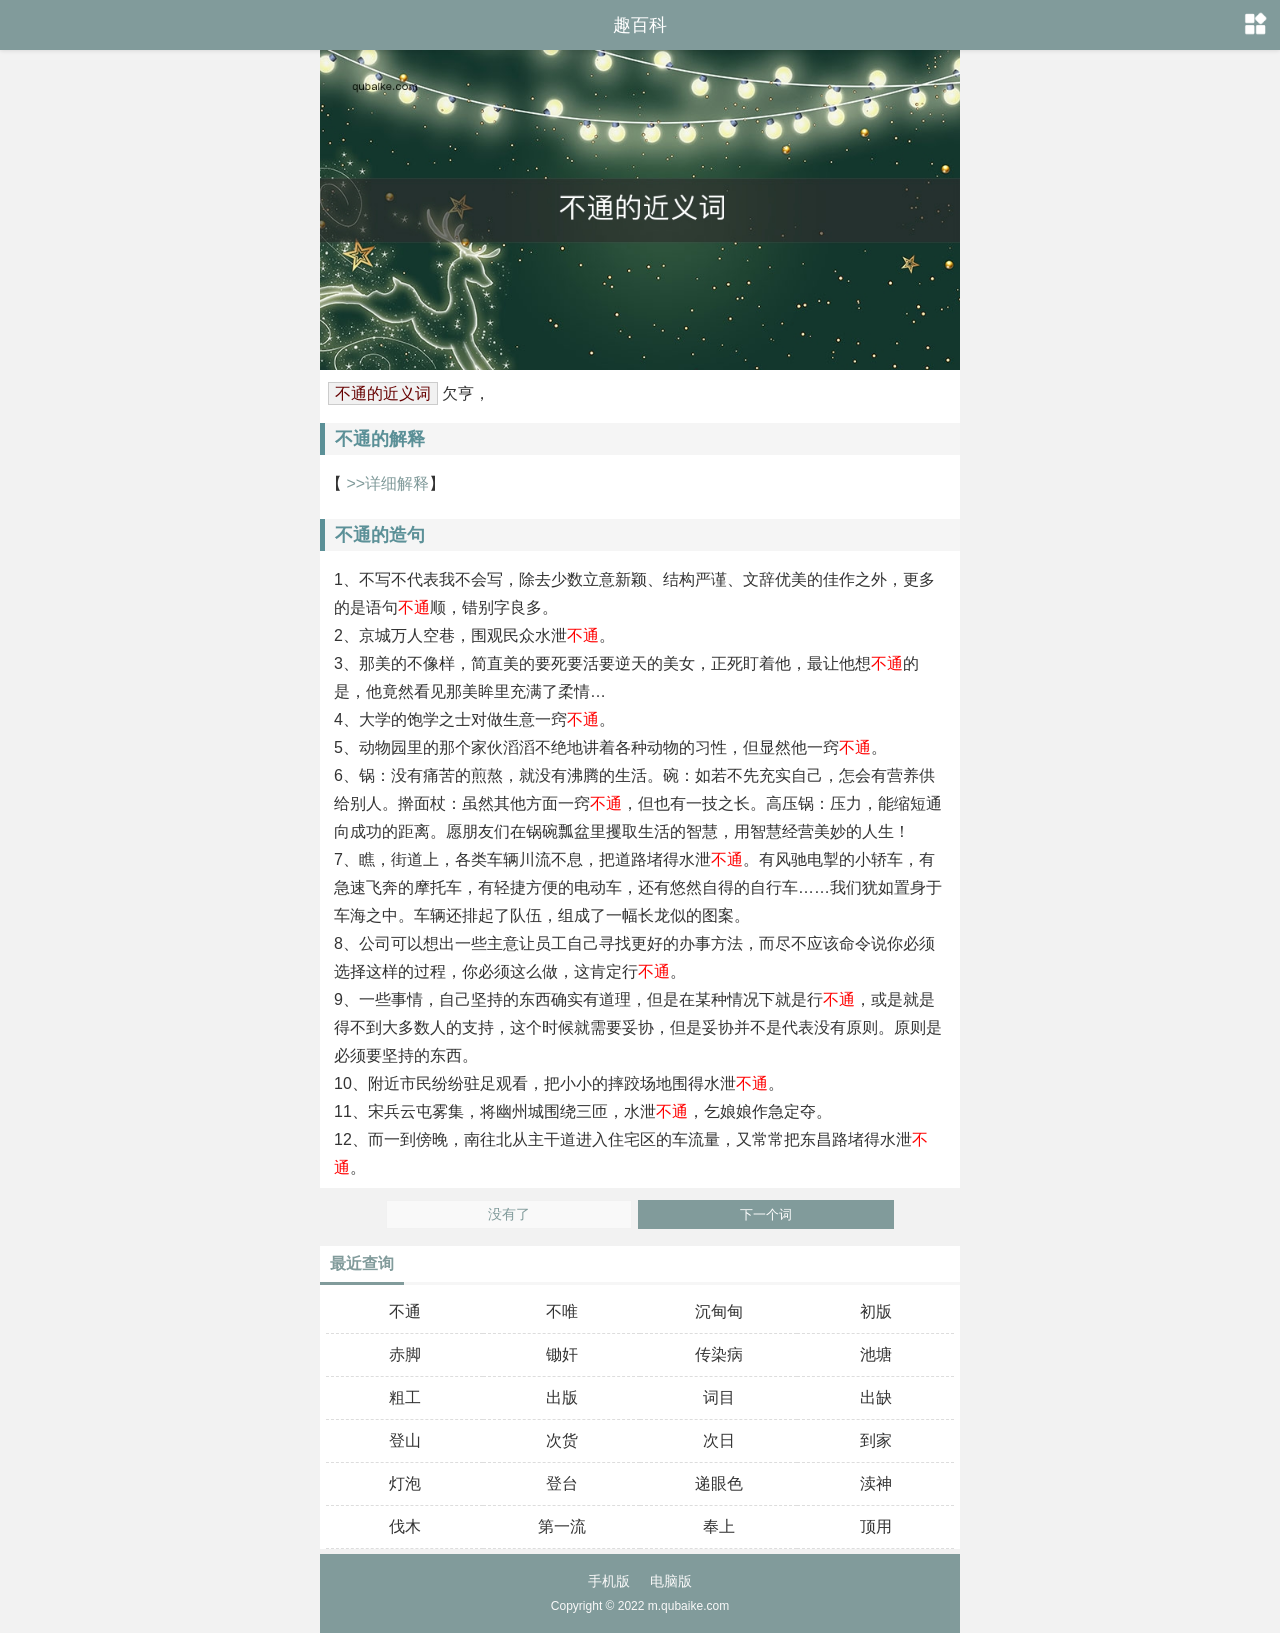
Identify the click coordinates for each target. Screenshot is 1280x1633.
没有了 (509, 1214)
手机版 (609, 1581)
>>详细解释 (385, 483)
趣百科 (640, 25)
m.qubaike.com (688, 1606)
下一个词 (766, 1214)
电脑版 (671, 1581)
